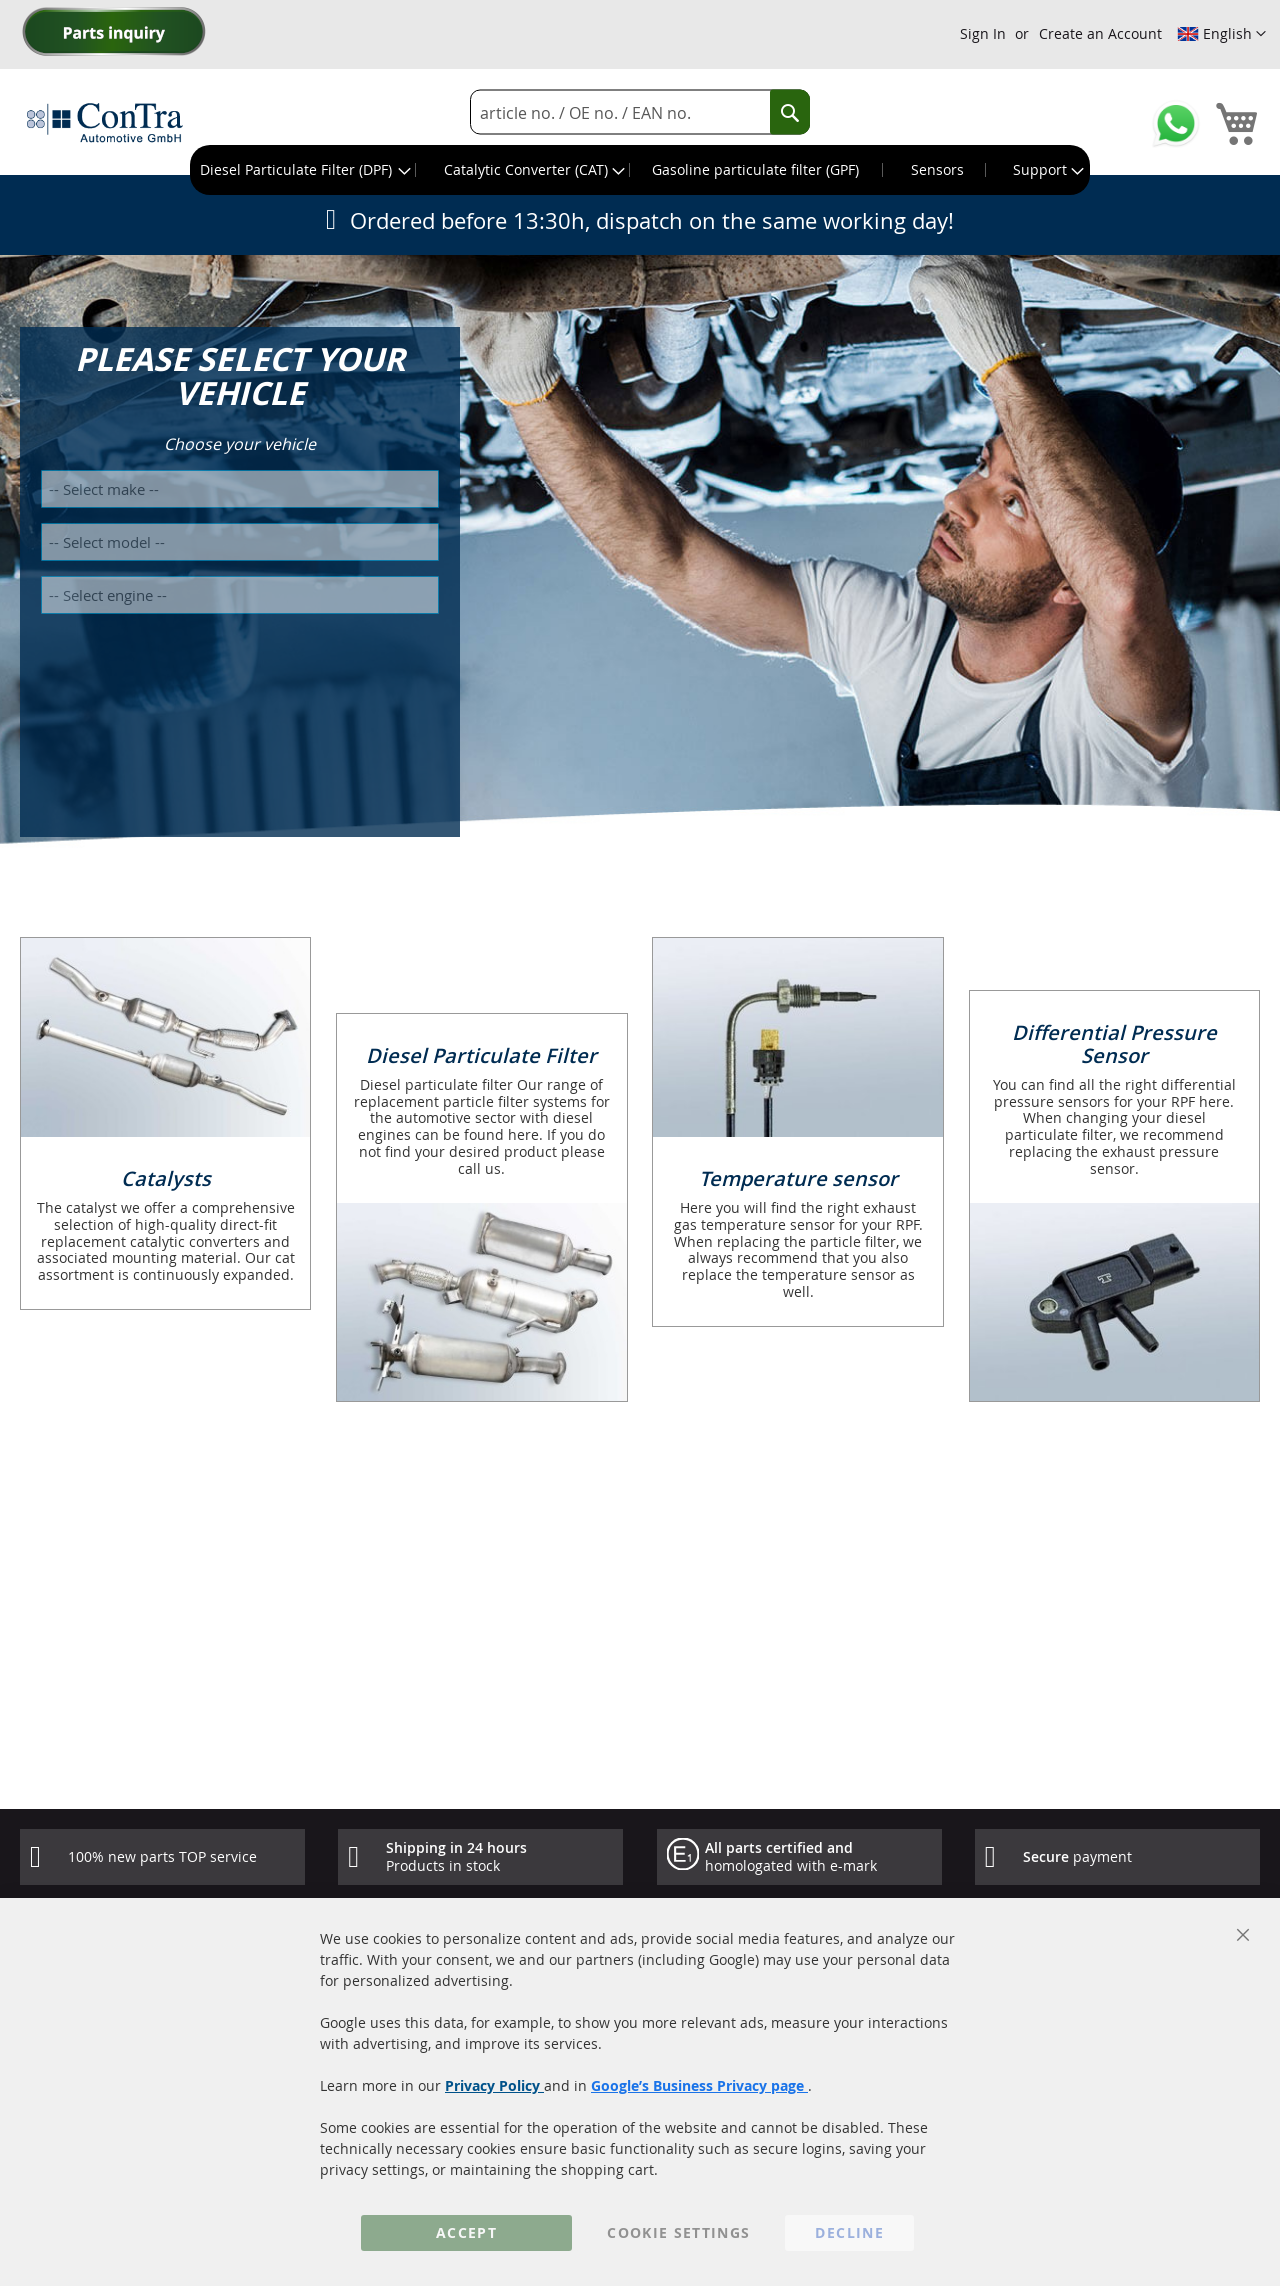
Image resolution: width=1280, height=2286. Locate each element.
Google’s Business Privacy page (699, 2085)
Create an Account (1100, 33)
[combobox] (640, 112)
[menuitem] (303, 170)
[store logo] (105, 122)
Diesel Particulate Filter (481, 1055)
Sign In (983, 33)
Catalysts (166, 1178)
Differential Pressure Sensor (1114, 1044)
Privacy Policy (494, 2085)
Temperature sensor (798, 1178)
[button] (1221, 34)
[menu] (640, 170)
